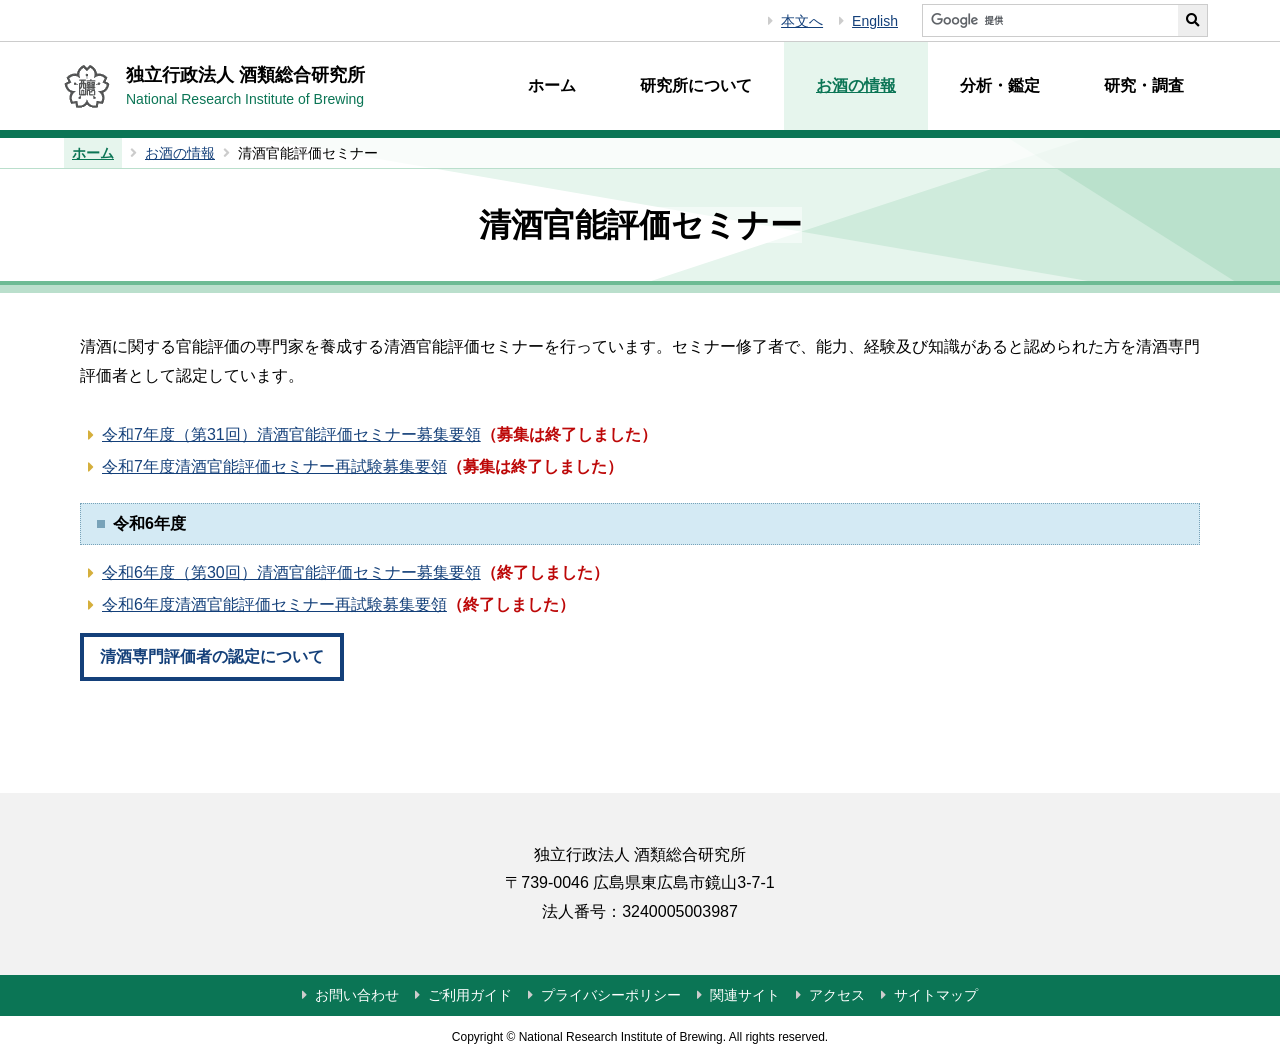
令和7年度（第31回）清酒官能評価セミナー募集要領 (291, 434)
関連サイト (745, 995)
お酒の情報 (856, 85)
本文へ (802, 21)
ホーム (552, 85)
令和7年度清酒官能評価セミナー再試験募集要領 (274, 466)
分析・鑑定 (1000, 85)
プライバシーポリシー (611, 995)
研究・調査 (1144, 85)
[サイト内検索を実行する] (1193, 20)
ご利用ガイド (470, 995)
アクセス (837, 995)
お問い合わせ (357, 995)
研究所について (696, 85)
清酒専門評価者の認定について (212, 656)
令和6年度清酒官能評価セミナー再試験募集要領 (274, 604)
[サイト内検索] (1050, 20)
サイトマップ (936, 995)
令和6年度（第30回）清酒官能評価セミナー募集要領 (291, 572)
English (875, 21)
